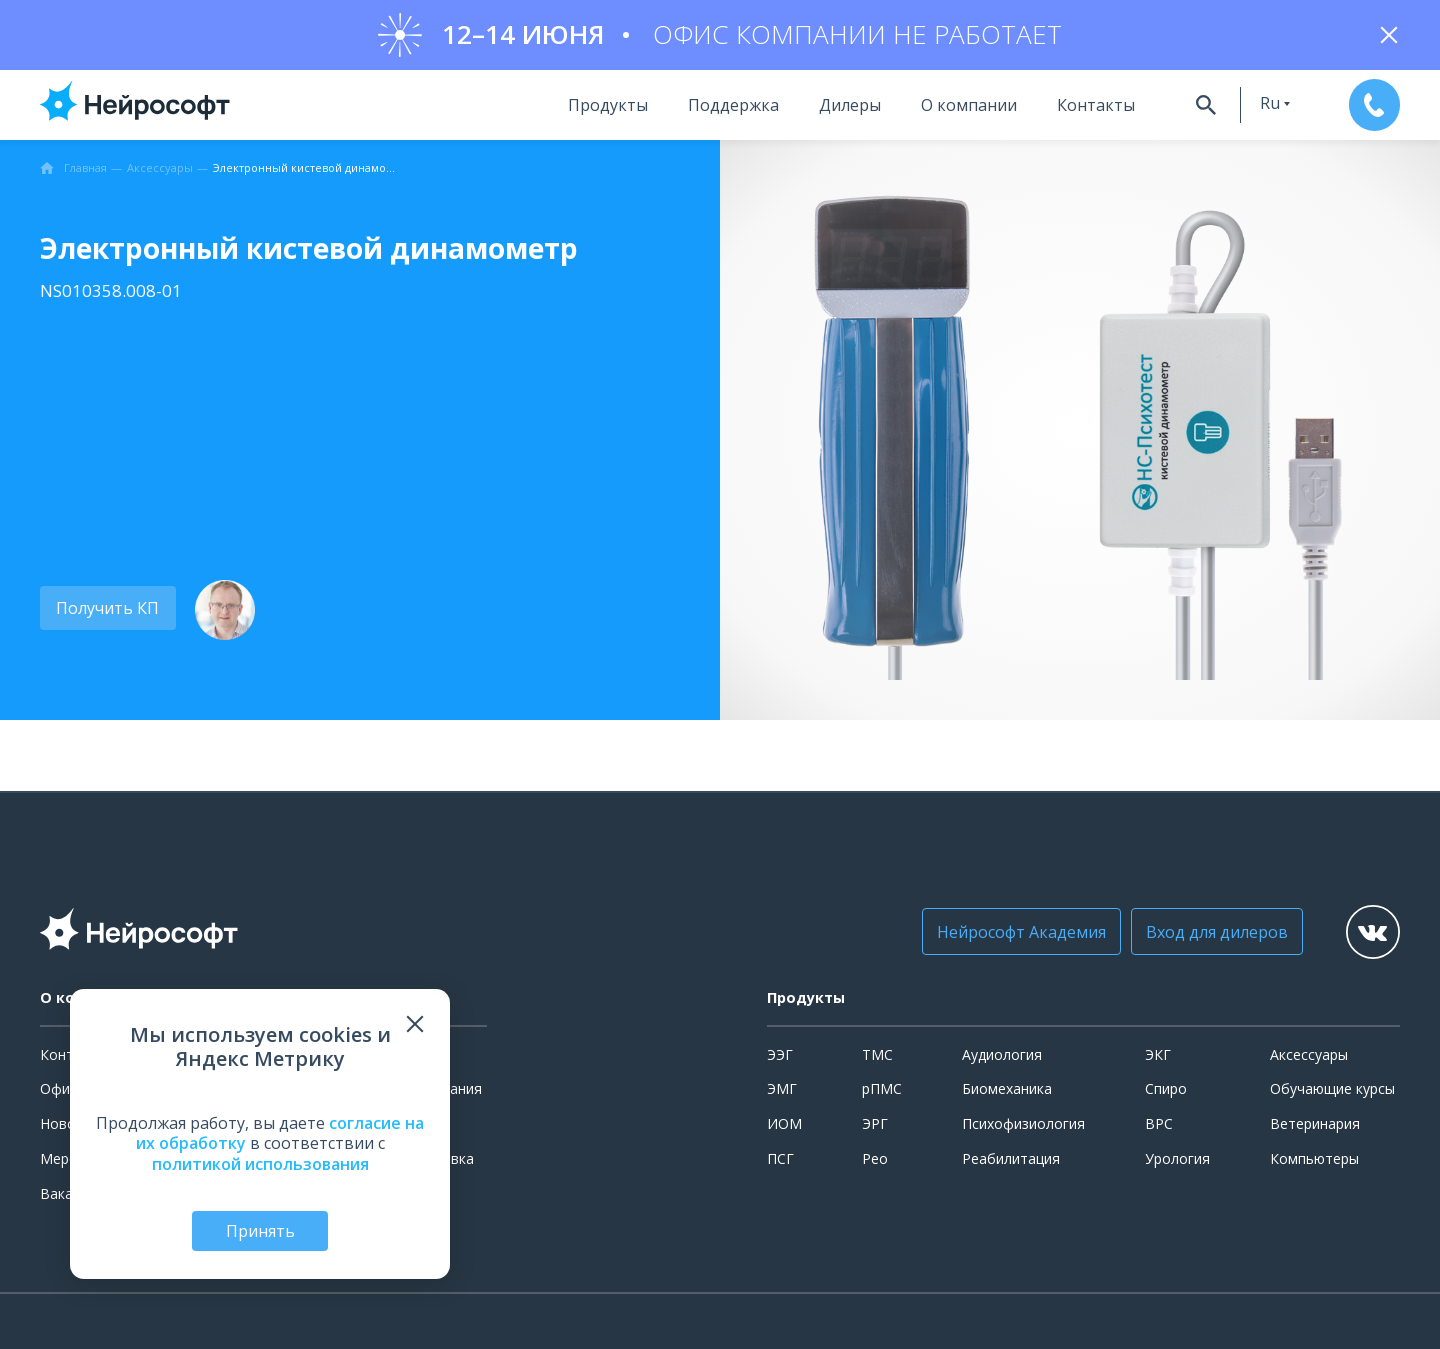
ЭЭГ (780, 1054)
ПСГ (780, 1158)
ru (1268, 103)
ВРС (1159, 1123)
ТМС (877, 1054)
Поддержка (730, 105)
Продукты (605, 105)
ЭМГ (782, 1088)
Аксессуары (1309, 1054)
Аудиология (1002, 1054)
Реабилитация (1011, 1158)
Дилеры (847, 105)
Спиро (1166, 1088)
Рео (875, 1158)
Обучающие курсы (1332, 1088)
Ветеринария (1315, 1123)
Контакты (1093, 105)
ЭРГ (875, 1123)
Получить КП (107, 608)
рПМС (882, 1088)
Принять (260, 1231)
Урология (1177, 1158)
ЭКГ (1158, 1054)
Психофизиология (1023, 1123)
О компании (966, 105)
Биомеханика (1007, 1088)
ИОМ (784, 1123)
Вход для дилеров (1215, 932)
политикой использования (260, 1164)
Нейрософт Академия (1019, 932)
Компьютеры (1314, 1158)
